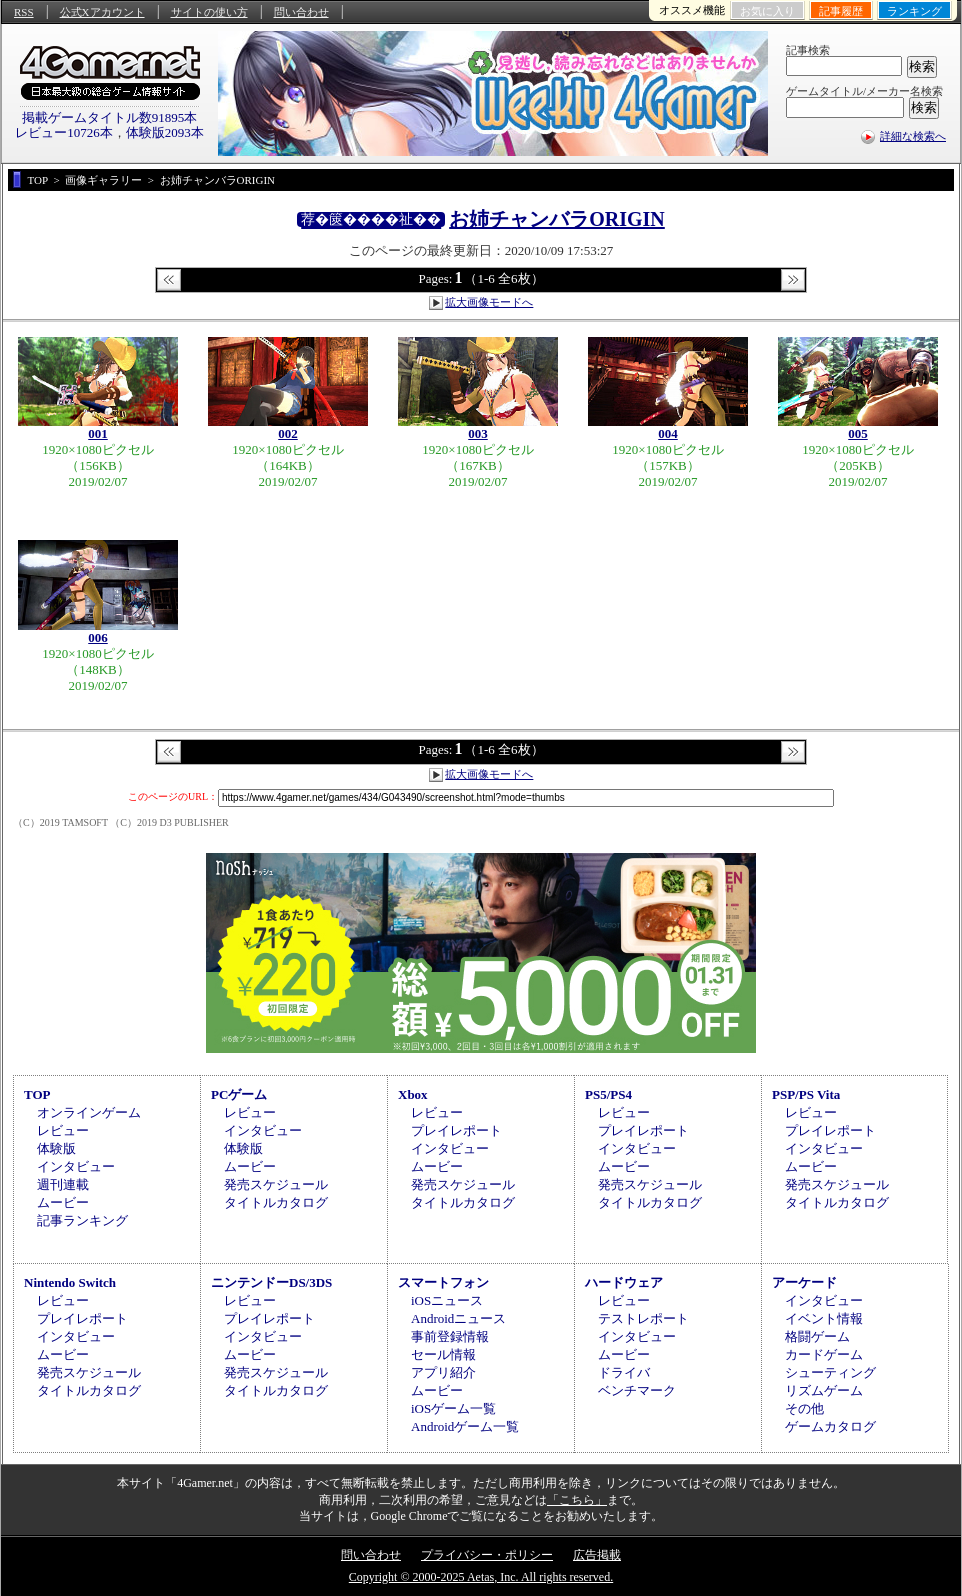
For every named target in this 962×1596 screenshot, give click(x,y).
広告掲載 (597, 1555)
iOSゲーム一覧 (453, 1408)
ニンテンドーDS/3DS (271, 1282)
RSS (24, 12)
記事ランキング (82, 1220)
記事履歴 (841, 11)
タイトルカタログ (276, 1202)
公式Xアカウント (102, 12)
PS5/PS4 (608, 1094)
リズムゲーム (824, 1390)
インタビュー (76, 1166)
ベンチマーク (637, 1390)
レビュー (63, 1130)
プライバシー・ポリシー (487, 1555)
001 (98, 433)
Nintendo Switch (70, 1282)
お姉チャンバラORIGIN (557, 219)
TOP (37, 1094)
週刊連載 (63, 1184)
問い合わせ (301, 12)
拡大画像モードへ (489, 302)
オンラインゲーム (89, 1112)
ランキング (914, 11)
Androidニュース (458, 1318)
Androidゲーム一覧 (465, 1426)
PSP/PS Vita (806, 1094)
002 (288, 433)
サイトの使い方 (209, 12)
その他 (804, 1408)
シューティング (830, 1372)
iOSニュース (447, 1300)
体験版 (56, 1148)
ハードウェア (624, 1282)
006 (98, 637)
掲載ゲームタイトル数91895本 (110, 117)
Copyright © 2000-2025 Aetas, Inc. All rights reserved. (481, 1577)
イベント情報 (824, 1318)
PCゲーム (239, 1094)
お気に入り (767, 11)
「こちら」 (577, 1500)
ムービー (63, 1202)
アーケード (804, 1282)
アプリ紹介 (443, 1372)
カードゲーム (824, 1354)
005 (858, 433)
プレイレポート (456, 1130)
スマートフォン (443, 1282)
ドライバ (624, 1372)
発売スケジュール (276, 1184)
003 (478, 433)
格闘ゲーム (817, 1336)
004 (668, 433)
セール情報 (443, 1354)
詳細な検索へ (913, 136)
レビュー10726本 (64, 132)
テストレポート (643, 1318)
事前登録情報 (450, 1336)
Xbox (413, 1094)
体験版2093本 (165, 132)
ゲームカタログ (830, 1426)
